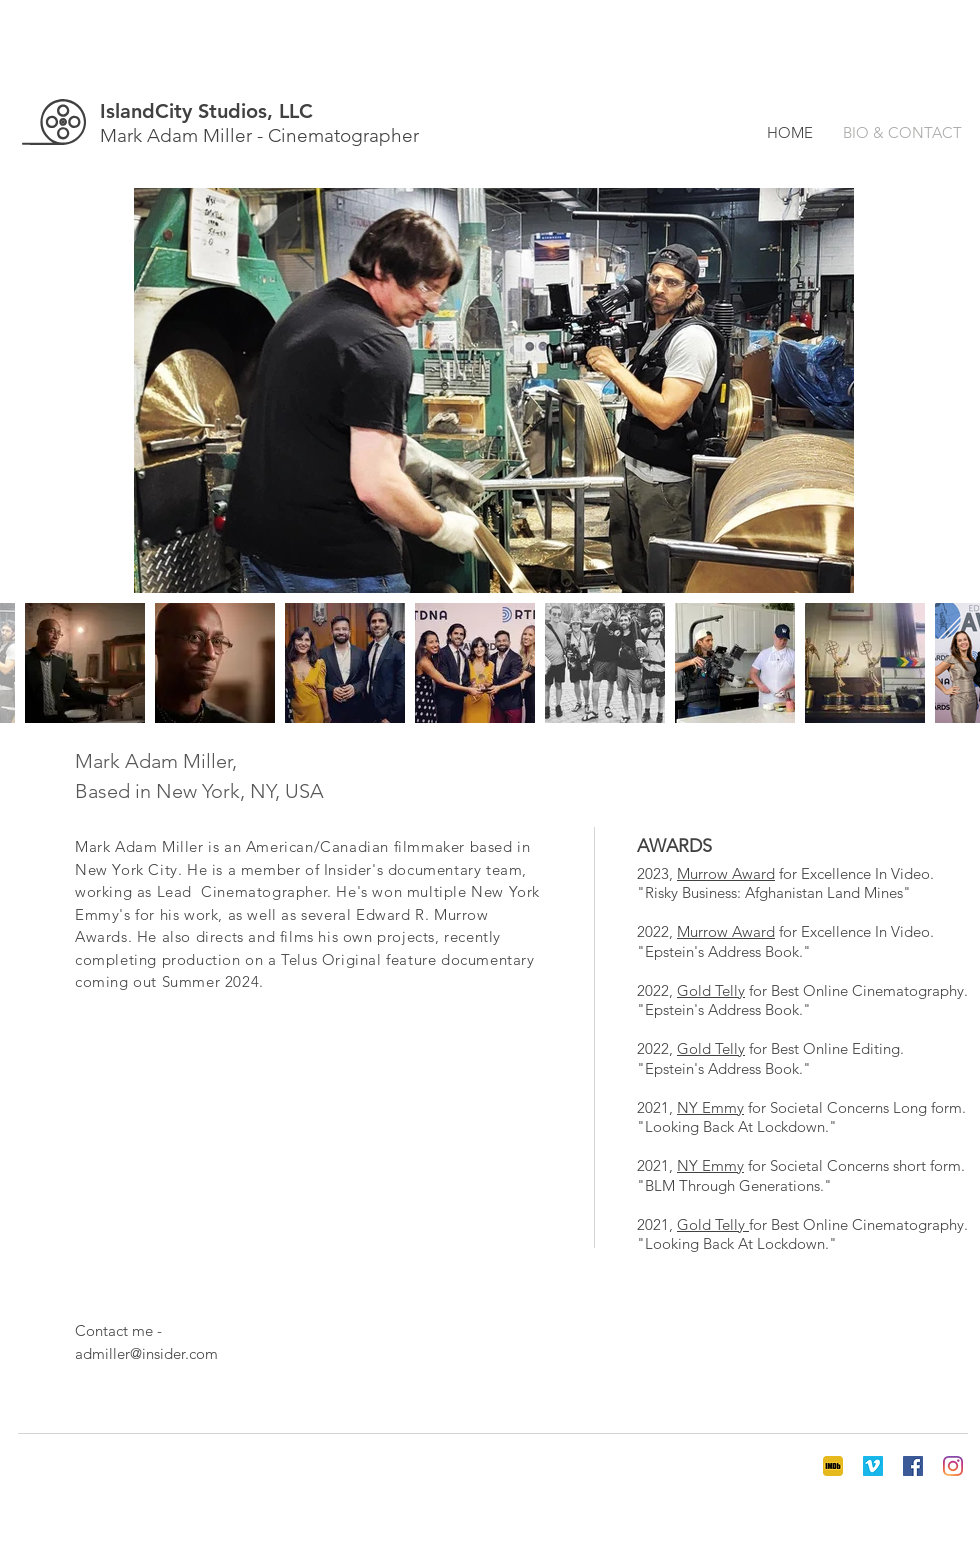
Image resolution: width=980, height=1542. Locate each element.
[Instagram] (953, 1466)
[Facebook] (913, 1466)
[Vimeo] (873, 1466)
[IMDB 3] (833, 1466)
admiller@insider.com (146, 1353)
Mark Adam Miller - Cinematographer (259, 135)
